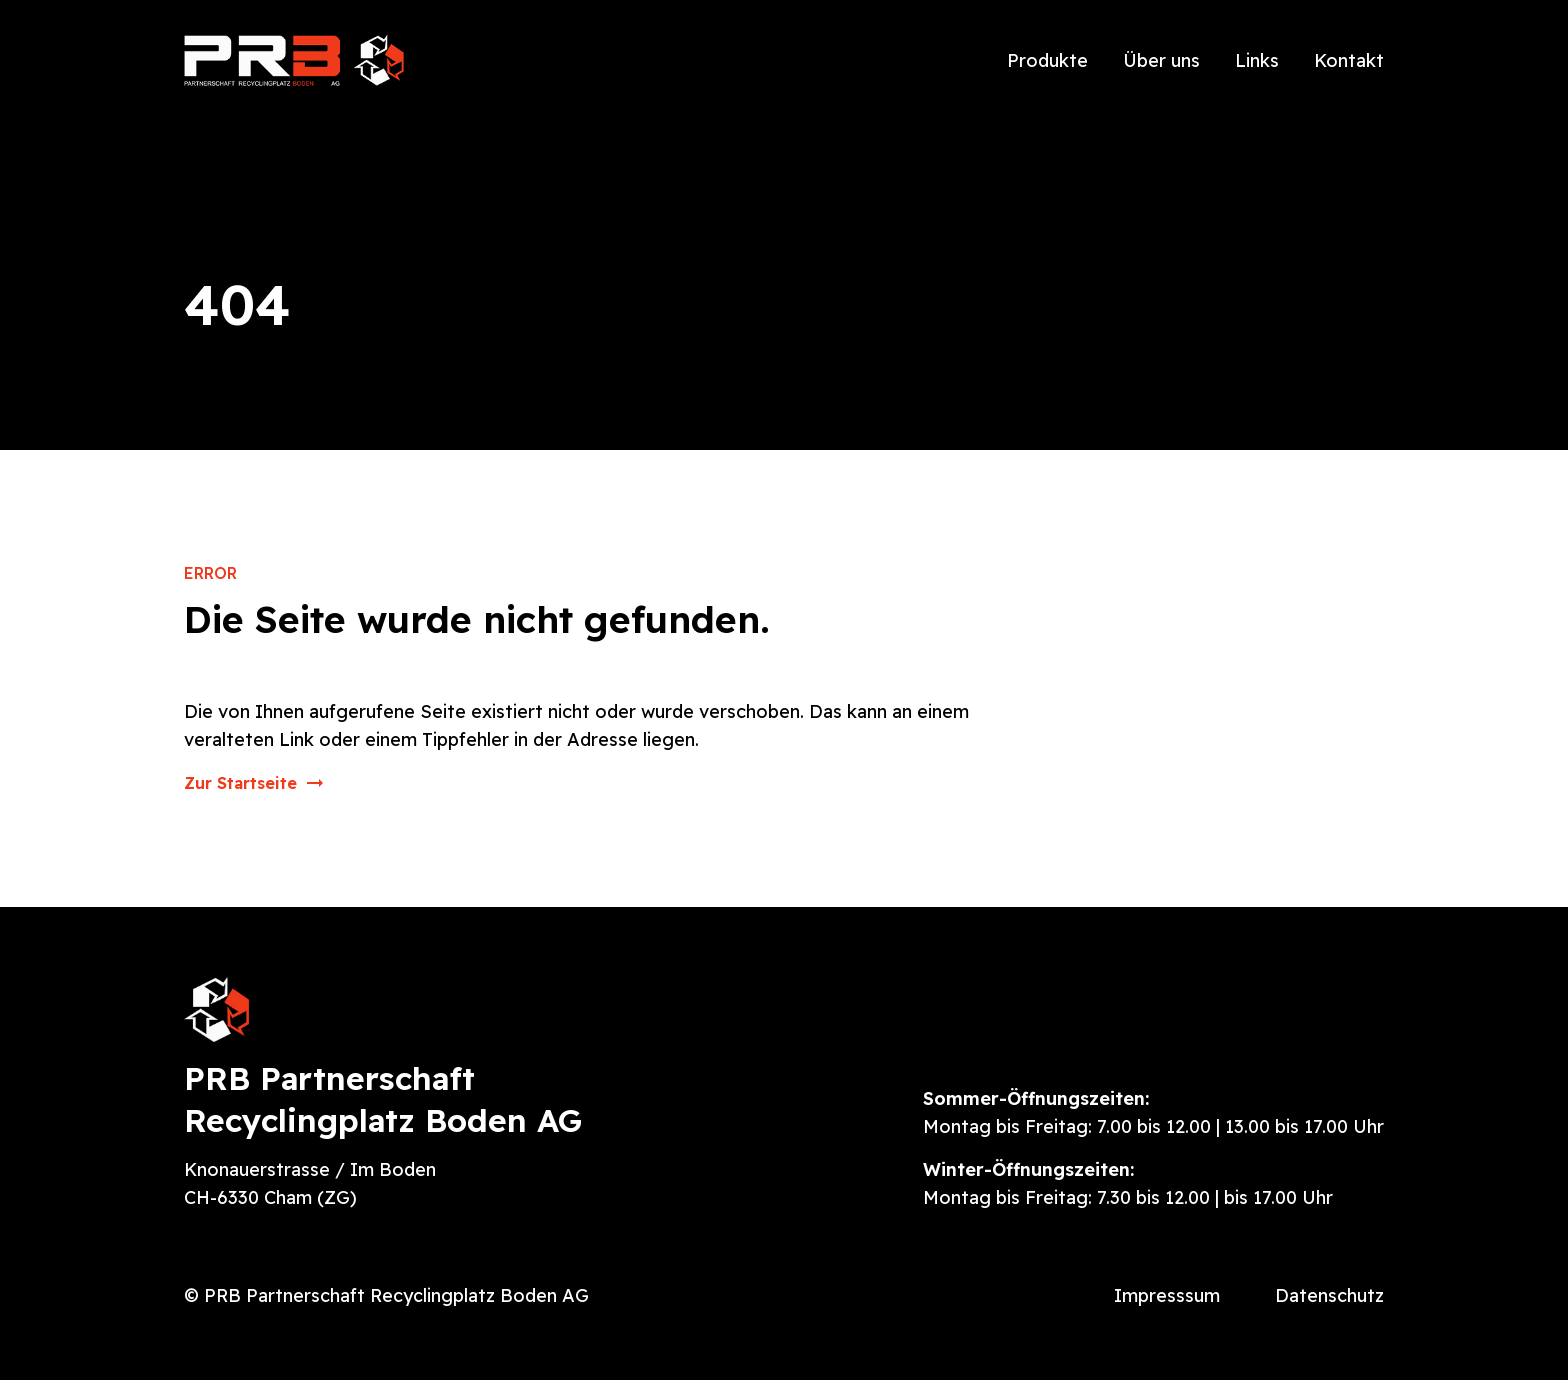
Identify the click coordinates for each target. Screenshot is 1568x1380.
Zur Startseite (240, 783)
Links (1257, 60)
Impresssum (1167, 1295)
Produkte (1047, 60)
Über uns (1161, 60)
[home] (294, 60)
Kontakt (1349, 60)
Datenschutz (1329, 1295)
